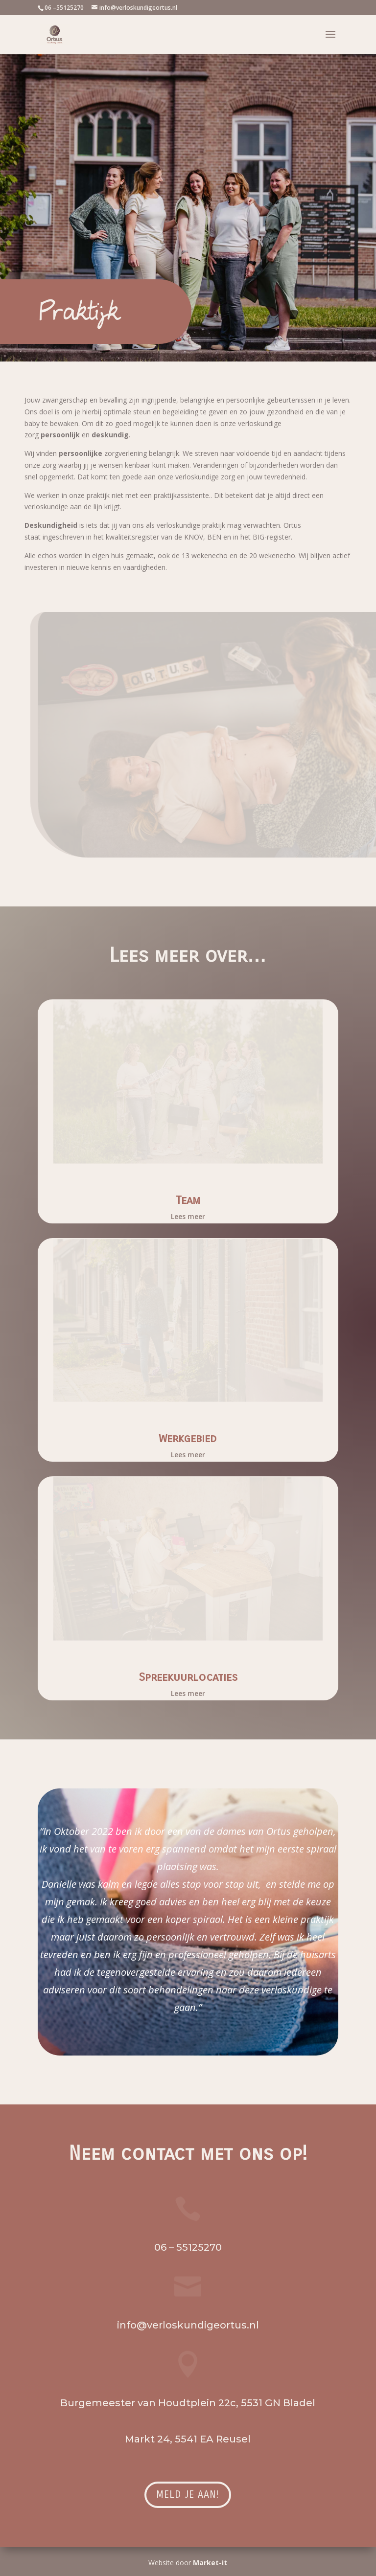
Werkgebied (188, 1438)
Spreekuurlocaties (188, 1677)
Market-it (210, 2562)
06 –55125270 (64, 7)
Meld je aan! (187, 2494)
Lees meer (188, 1216)
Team (188, 1200)
